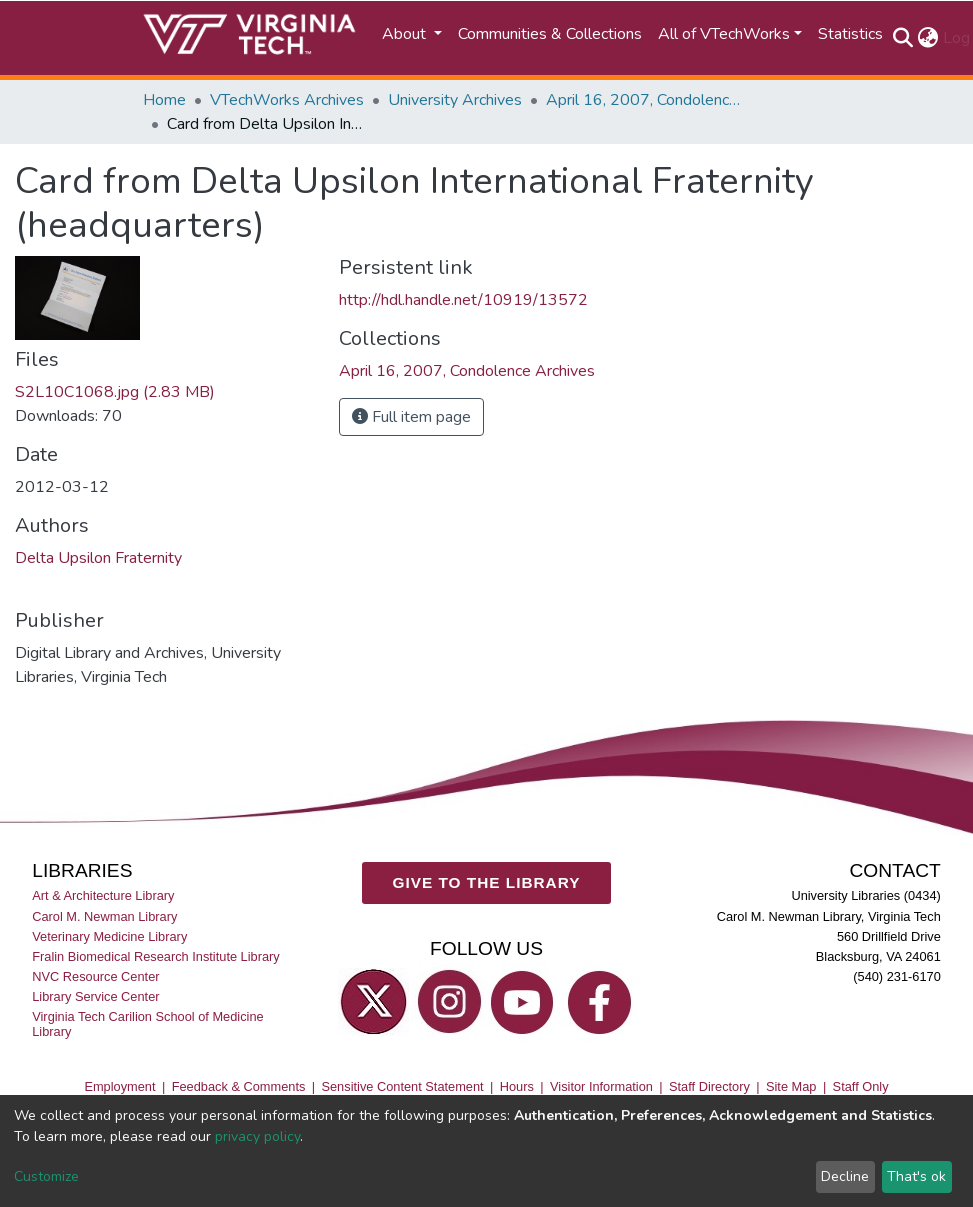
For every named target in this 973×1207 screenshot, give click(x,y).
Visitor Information (601, 1085)
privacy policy (257, 1136)
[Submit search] (903, 38)
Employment (119, 1085)
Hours (517, 1085)
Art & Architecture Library (103, 895)
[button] (928, 38)
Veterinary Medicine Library (109, 935)
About (406, 34)
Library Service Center (95, 996)
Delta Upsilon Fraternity (98, 558)
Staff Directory (709, 1085)
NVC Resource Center (95, 975)
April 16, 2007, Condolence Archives (646, 100)
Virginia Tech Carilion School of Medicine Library (147, 1024)
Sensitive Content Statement (402, 1085)
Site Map (791, 1085)
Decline (845, 1176)
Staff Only (861, 1085)
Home (164, 100)
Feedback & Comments (239, 1085)
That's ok (916, 1176)
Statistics (850, 34)
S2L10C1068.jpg (115, 392)
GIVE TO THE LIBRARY (487, 882)
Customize (46, 1176)
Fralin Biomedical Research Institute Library (156, 955)
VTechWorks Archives (287, 100)
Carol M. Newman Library (104, 915)
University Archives (455, 100)
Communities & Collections (550, 34)
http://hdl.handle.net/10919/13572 (463, 300)
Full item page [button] (411, 417)
